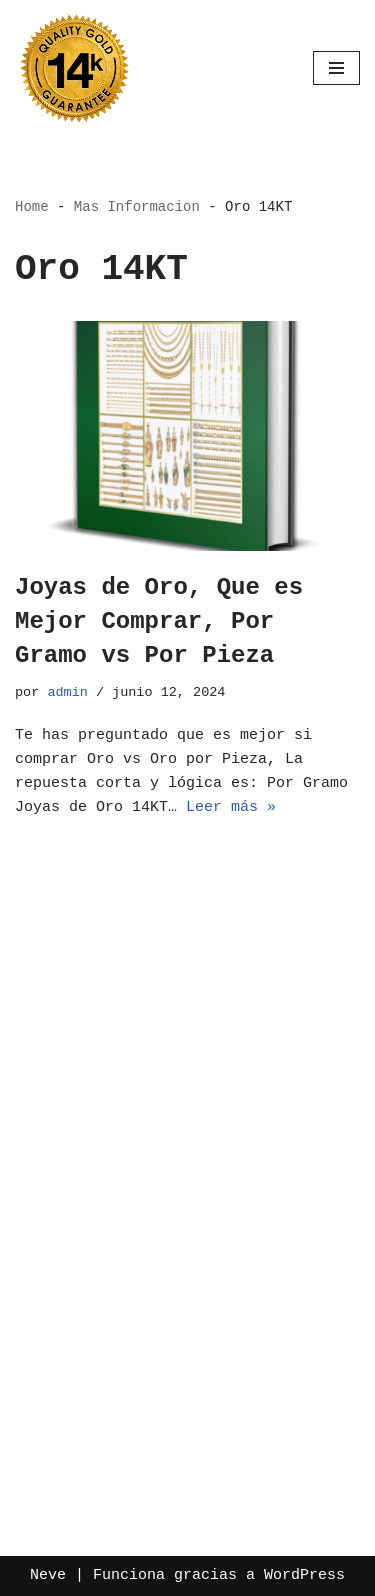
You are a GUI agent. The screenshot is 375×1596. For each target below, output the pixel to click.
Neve (48, 1575)
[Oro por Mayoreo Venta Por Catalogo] (75, 68)
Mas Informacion (137, 207)
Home (32, 207)
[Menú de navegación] (336, 68)
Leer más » (231, 807)
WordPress (304, 1575)
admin (67, 692)
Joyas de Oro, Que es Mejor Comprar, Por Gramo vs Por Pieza (159, 621)
